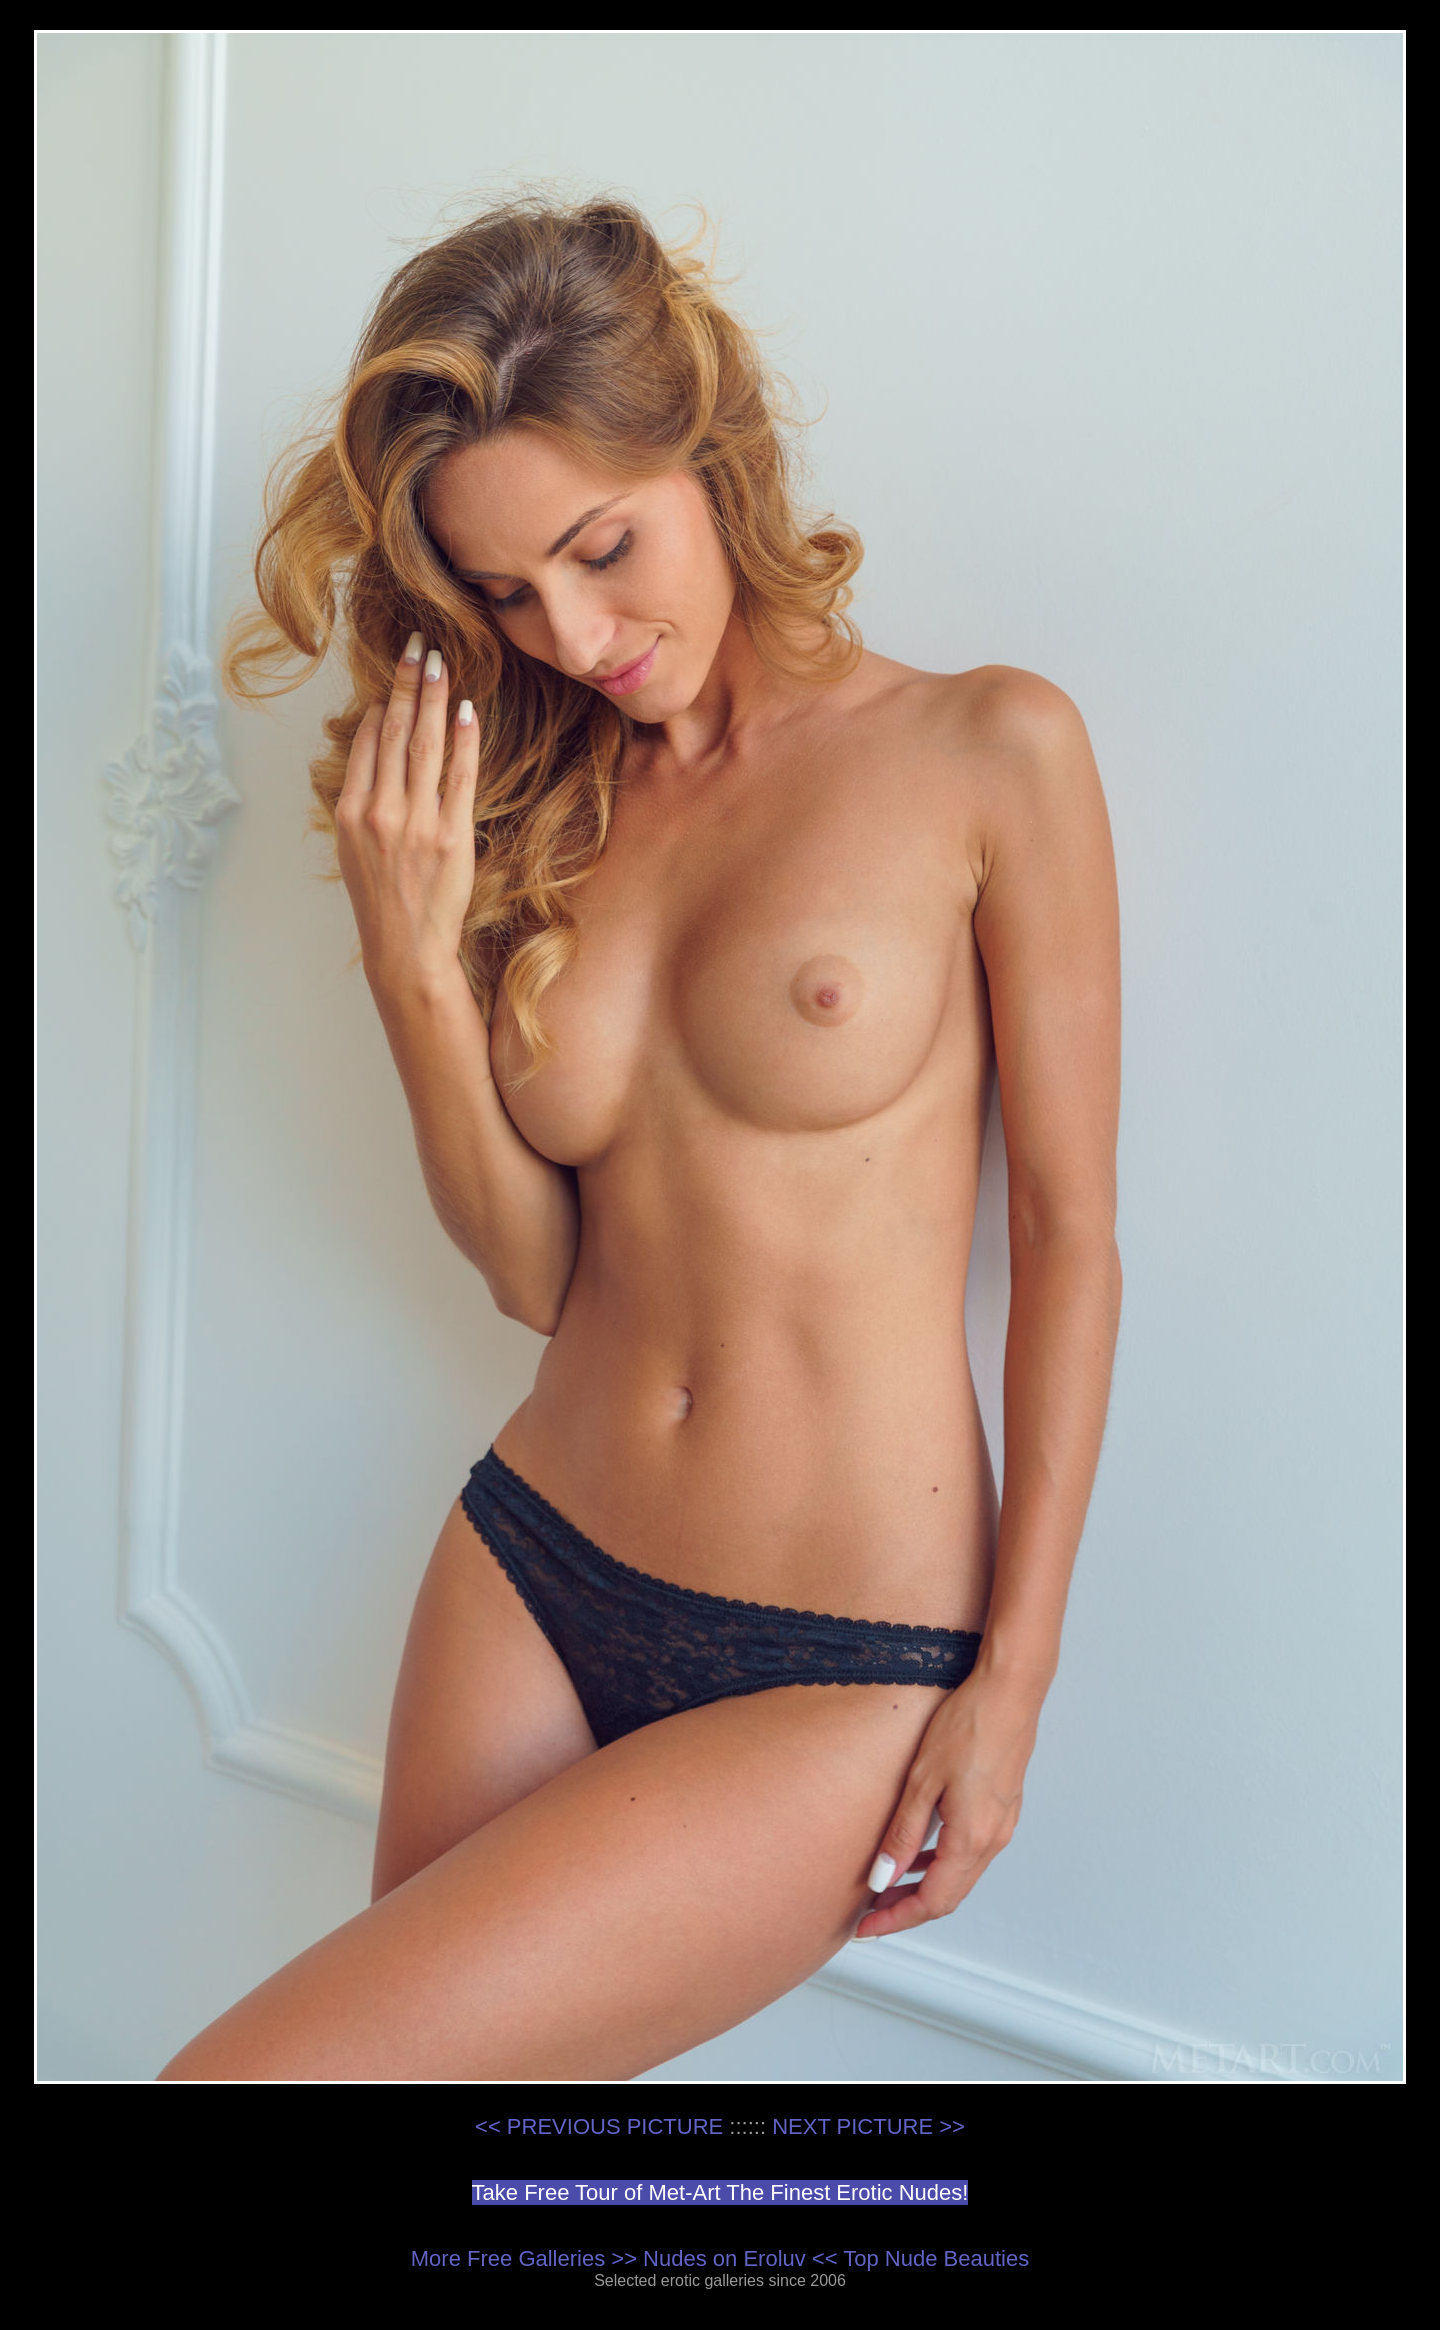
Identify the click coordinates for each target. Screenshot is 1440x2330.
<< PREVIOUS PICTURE (599, 2126)
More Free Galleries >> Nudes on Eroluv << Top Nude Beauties (720, 2258)
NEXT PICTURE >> (868, 2126)
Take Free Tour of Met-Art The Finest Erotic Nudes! (720, 2192)
